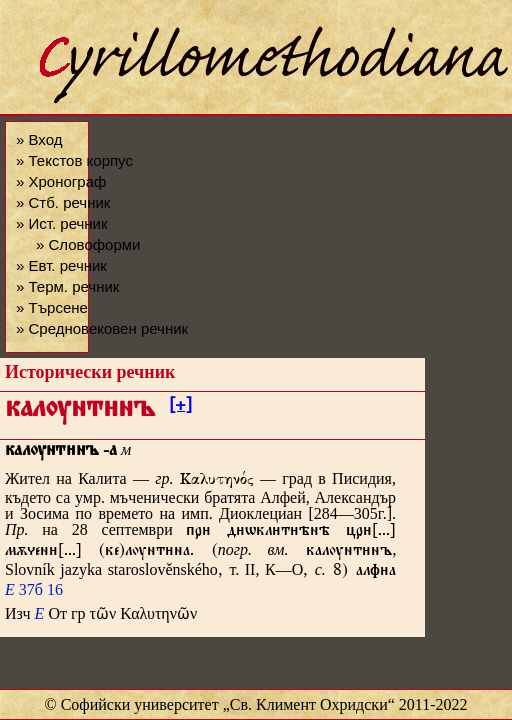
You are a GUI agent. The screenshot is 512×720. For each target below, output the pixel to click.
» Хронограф (61, 181)
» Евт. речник (61, 265)
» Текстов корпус (74, 160)
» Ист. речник (62, 223)
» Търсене (52, 307)
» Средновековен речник (102, 328)
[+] (180, 408)
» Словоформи (88, 244)
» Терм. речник (67, 286)
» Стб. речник (63, 202)
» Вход (39, 139)
